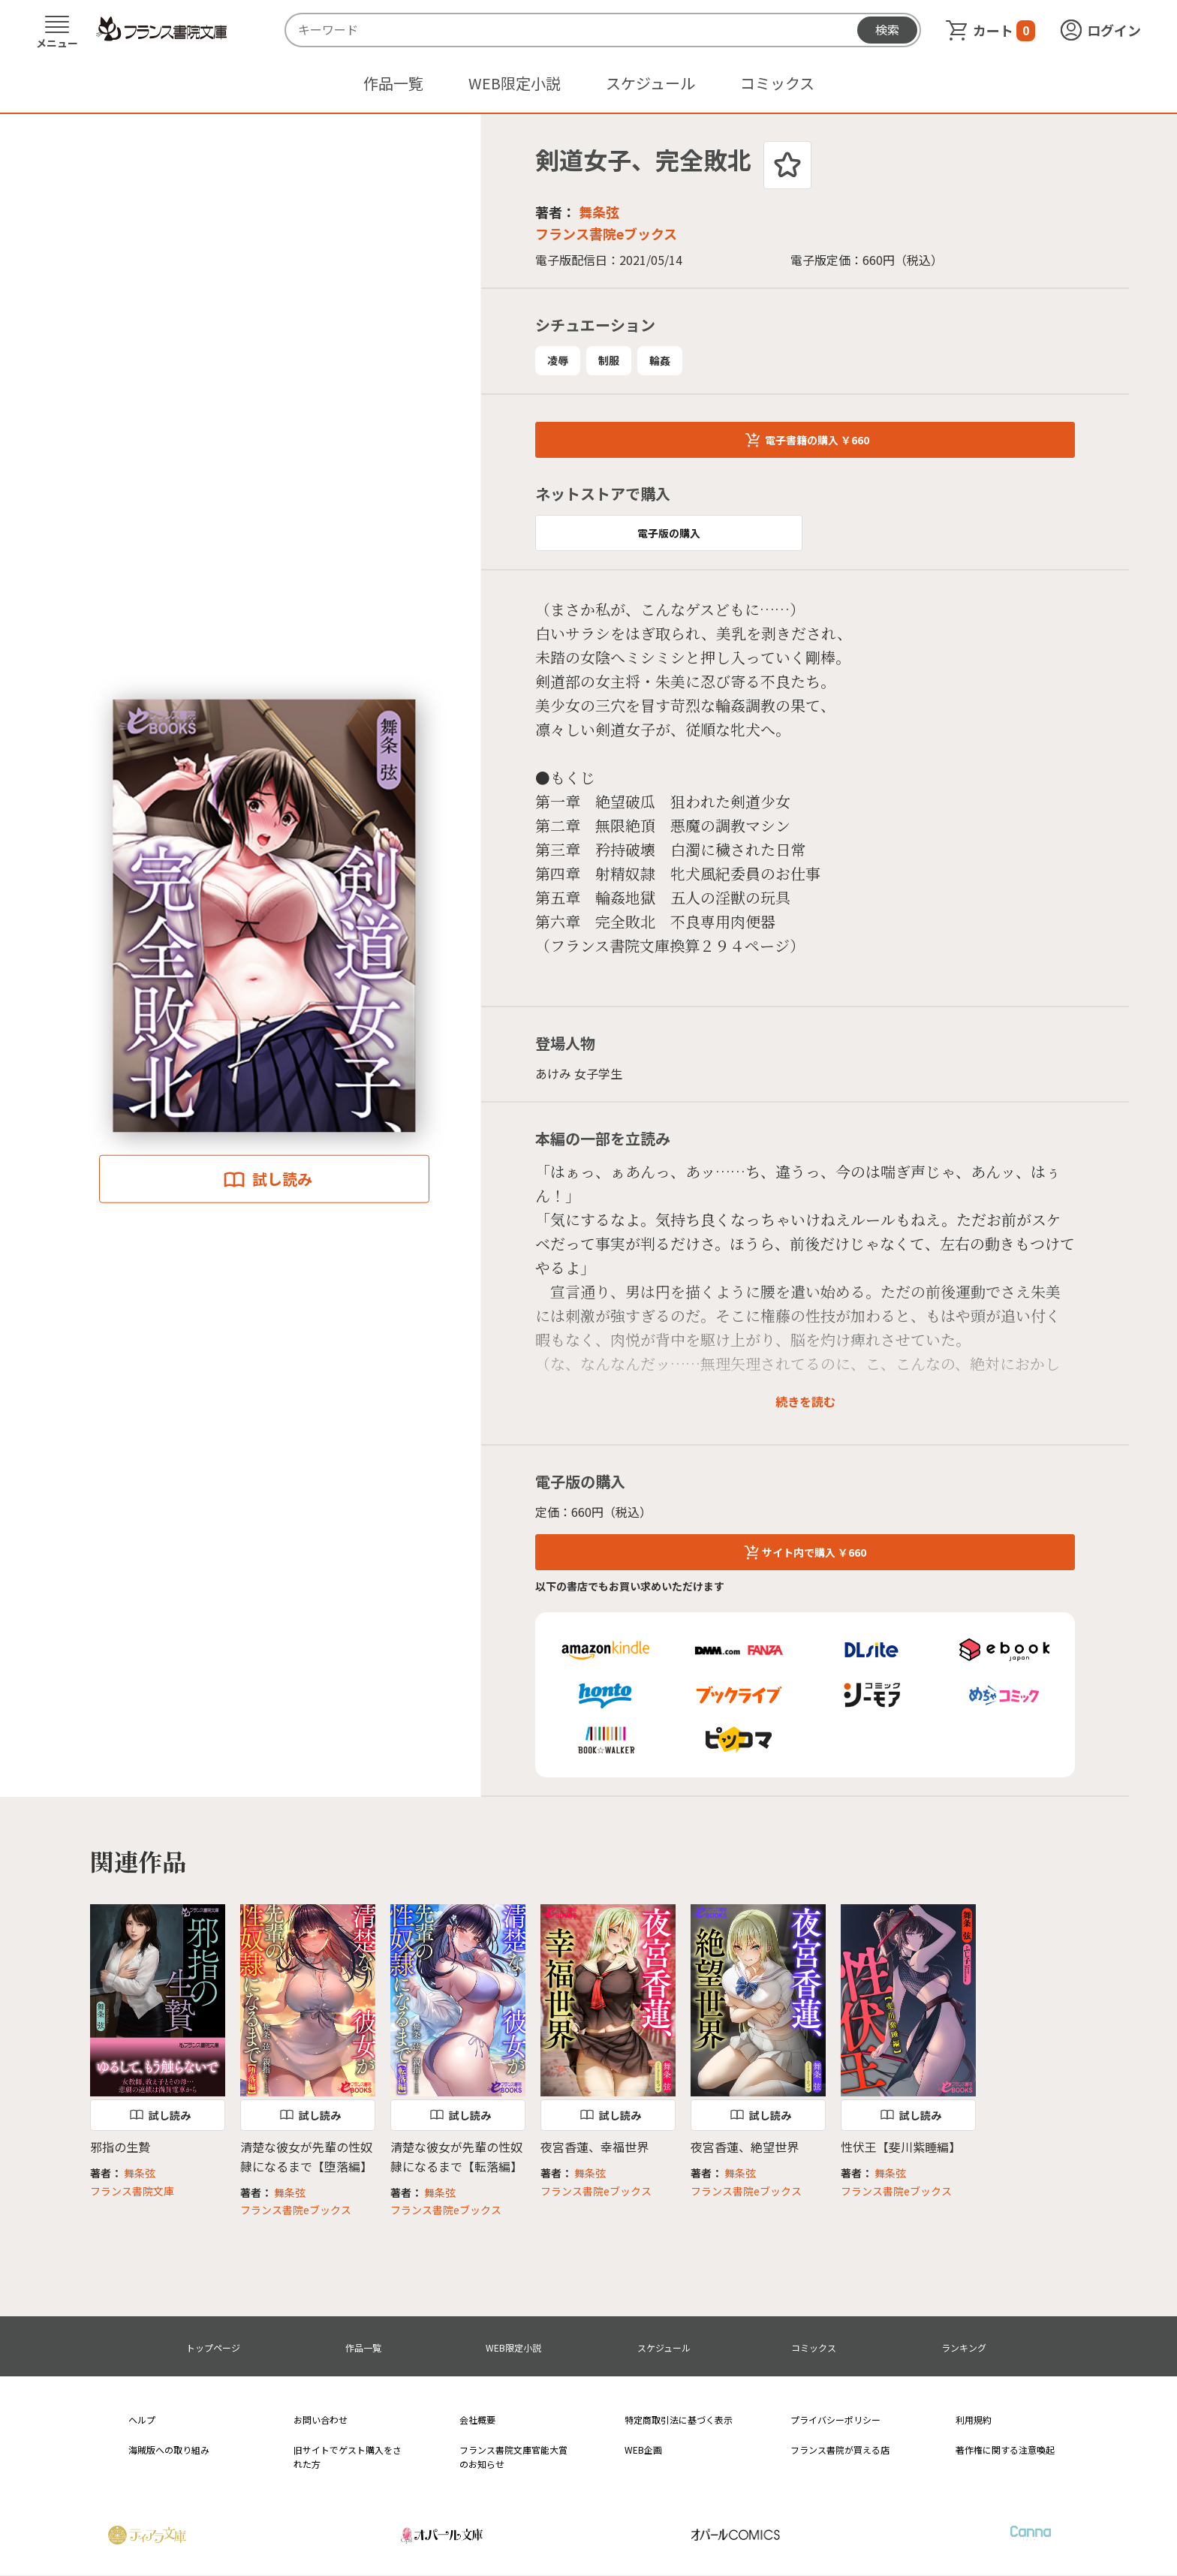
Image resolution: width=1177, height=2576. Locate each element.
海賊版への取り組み (168, 2449)
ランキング (963, 2347)
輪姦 (659, 360)
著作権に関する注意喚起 (1005, 2449)
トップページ (213, 2347)
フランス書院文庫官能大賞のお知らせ (513, 2456)
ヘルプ (141, 2419)
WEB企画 (643, 2449)
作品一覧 (393, 83)
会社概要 (477, 2419)
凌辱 (557, 360)
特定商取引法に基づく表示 (679, 2419)
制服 (608, 360)
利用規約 (974, 2419)
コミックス (777, 83)
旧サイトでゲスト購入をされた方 (347, 2456)
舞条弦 (599, 211)
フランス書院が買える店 (840, 2449)
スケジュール (650, 83)
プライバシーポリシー (835, 2419)
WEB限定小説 (514, 83)
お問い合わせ (320, 2419)
